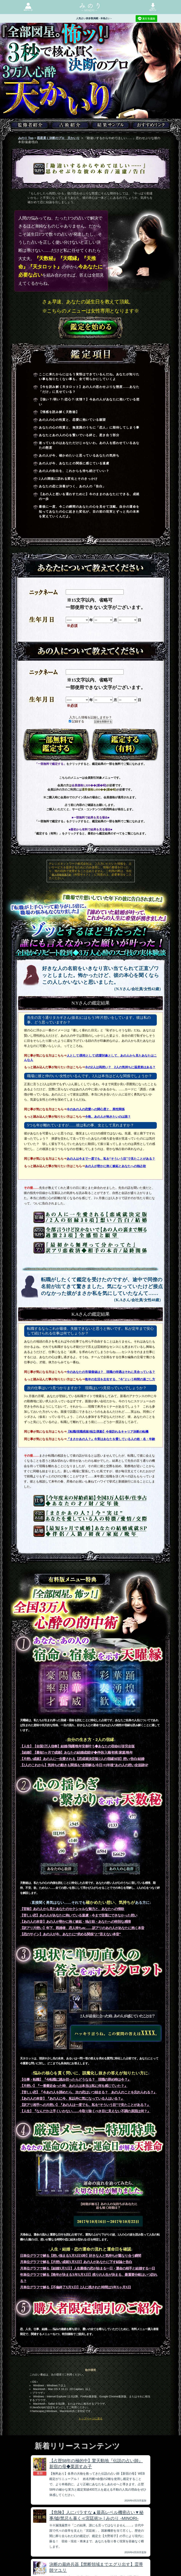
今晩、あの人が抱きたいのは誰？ (108, 1116)
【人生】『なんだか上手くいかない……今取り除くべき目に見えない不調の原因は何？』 (85, 2111)
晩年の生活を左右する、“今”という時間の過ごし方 (120, 1379)
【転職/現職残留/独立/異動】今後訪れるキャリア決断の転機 (107, 1431)
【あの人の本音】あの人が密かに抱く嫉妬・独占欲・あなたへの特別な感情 (75, 1922)
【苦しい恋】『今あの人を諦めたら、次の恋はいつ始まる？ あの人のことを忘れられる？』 (88, 2092)
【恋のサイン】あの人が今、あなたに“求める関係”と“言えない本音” (70, 1934)
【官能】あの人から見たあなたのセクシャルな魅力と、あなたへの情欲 (72, 1909)
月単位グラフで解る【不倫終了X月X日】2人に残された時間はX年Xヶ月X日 (75, 2287)
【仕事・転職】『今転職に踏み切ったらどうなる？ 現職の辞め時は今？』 (75, 2079)
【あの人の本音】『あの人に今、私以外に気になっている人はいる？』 (72, 2098)
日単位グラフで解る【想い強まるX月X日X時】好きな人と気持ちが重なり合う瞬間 (80, 2256)
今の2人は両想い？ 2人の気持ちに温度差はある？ (120, 1067)
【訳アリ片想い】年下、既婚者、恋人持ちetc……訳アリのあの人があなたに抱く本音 (82, 1928)
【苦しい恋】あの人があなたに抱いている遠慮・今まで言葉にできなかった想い (78, 1915)
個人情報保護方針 (61, 874)
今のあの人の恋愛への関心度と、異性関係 (96, 1109)
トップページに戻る (90, 2418)
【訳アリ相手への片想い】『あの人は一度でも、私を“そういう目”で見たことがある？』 (85, 2105)
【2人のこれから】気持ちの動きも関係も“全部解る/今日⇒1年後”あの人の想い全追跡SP (84, 1765)
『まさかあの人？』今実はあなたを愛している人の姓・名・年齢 (111, 1439)
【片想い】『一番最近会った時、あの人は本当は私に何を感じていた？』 (73, 2086)
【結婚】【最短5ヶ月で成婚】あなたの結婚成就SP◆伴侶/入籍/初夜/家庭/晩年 (76, 1752)
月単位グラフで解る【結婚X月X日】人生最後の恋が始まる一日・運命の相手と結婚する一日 (87, 2268)
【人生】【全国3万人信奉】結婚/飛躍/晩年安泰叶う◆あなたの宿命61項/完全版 (77, 1746)
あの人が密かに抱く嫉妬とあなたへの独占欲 (115, 1166)
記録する (76, 721)
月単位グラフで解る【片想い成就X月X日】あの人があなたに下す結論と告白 (76, 2262)
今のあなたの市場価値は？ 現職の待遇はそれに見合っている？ (111, 1371)
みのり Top (26, 138)
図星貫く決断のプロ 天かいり (58, 138)
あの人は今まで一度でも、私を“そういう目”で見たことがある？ (111, 1158)
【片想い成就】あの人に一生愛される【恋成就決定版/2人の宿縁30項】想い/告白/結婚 (82, 1759)
